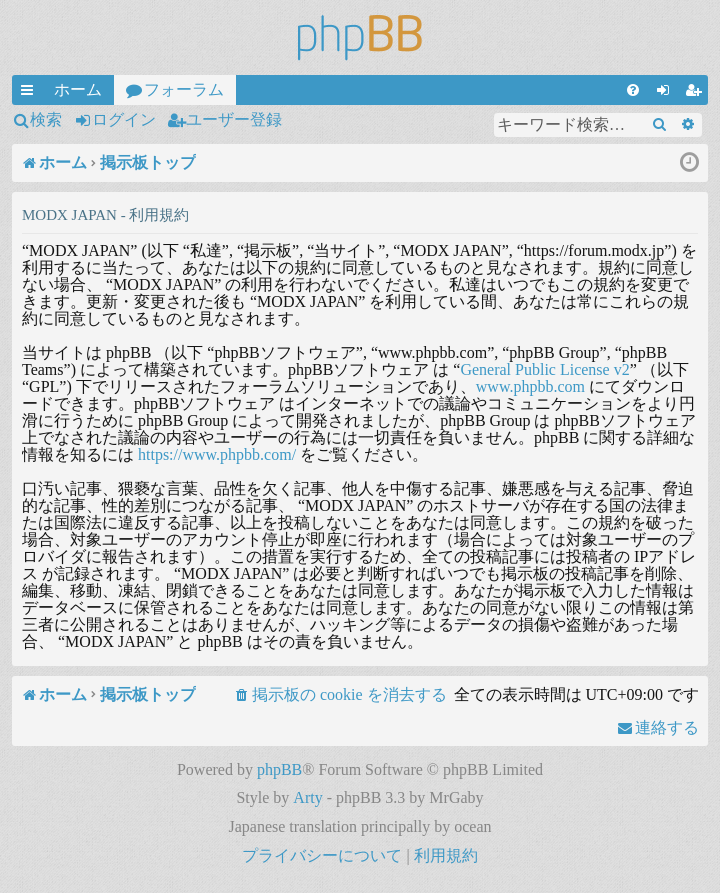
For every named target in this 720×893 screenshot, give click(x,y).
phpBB (279, 769)
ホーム (78, 89)
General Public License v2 (544, 369)
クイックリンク (31, 93)
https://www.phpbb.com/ (217, 454)
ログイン (124, 119)
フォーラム (184, 89)
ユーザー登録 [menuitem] (697, 93)
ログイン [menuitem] (667, 93)
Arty (307, 797)
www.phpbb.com (530, 386)
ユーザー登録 (234, 119)
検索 (46, 119)
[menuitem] (633, 90)
